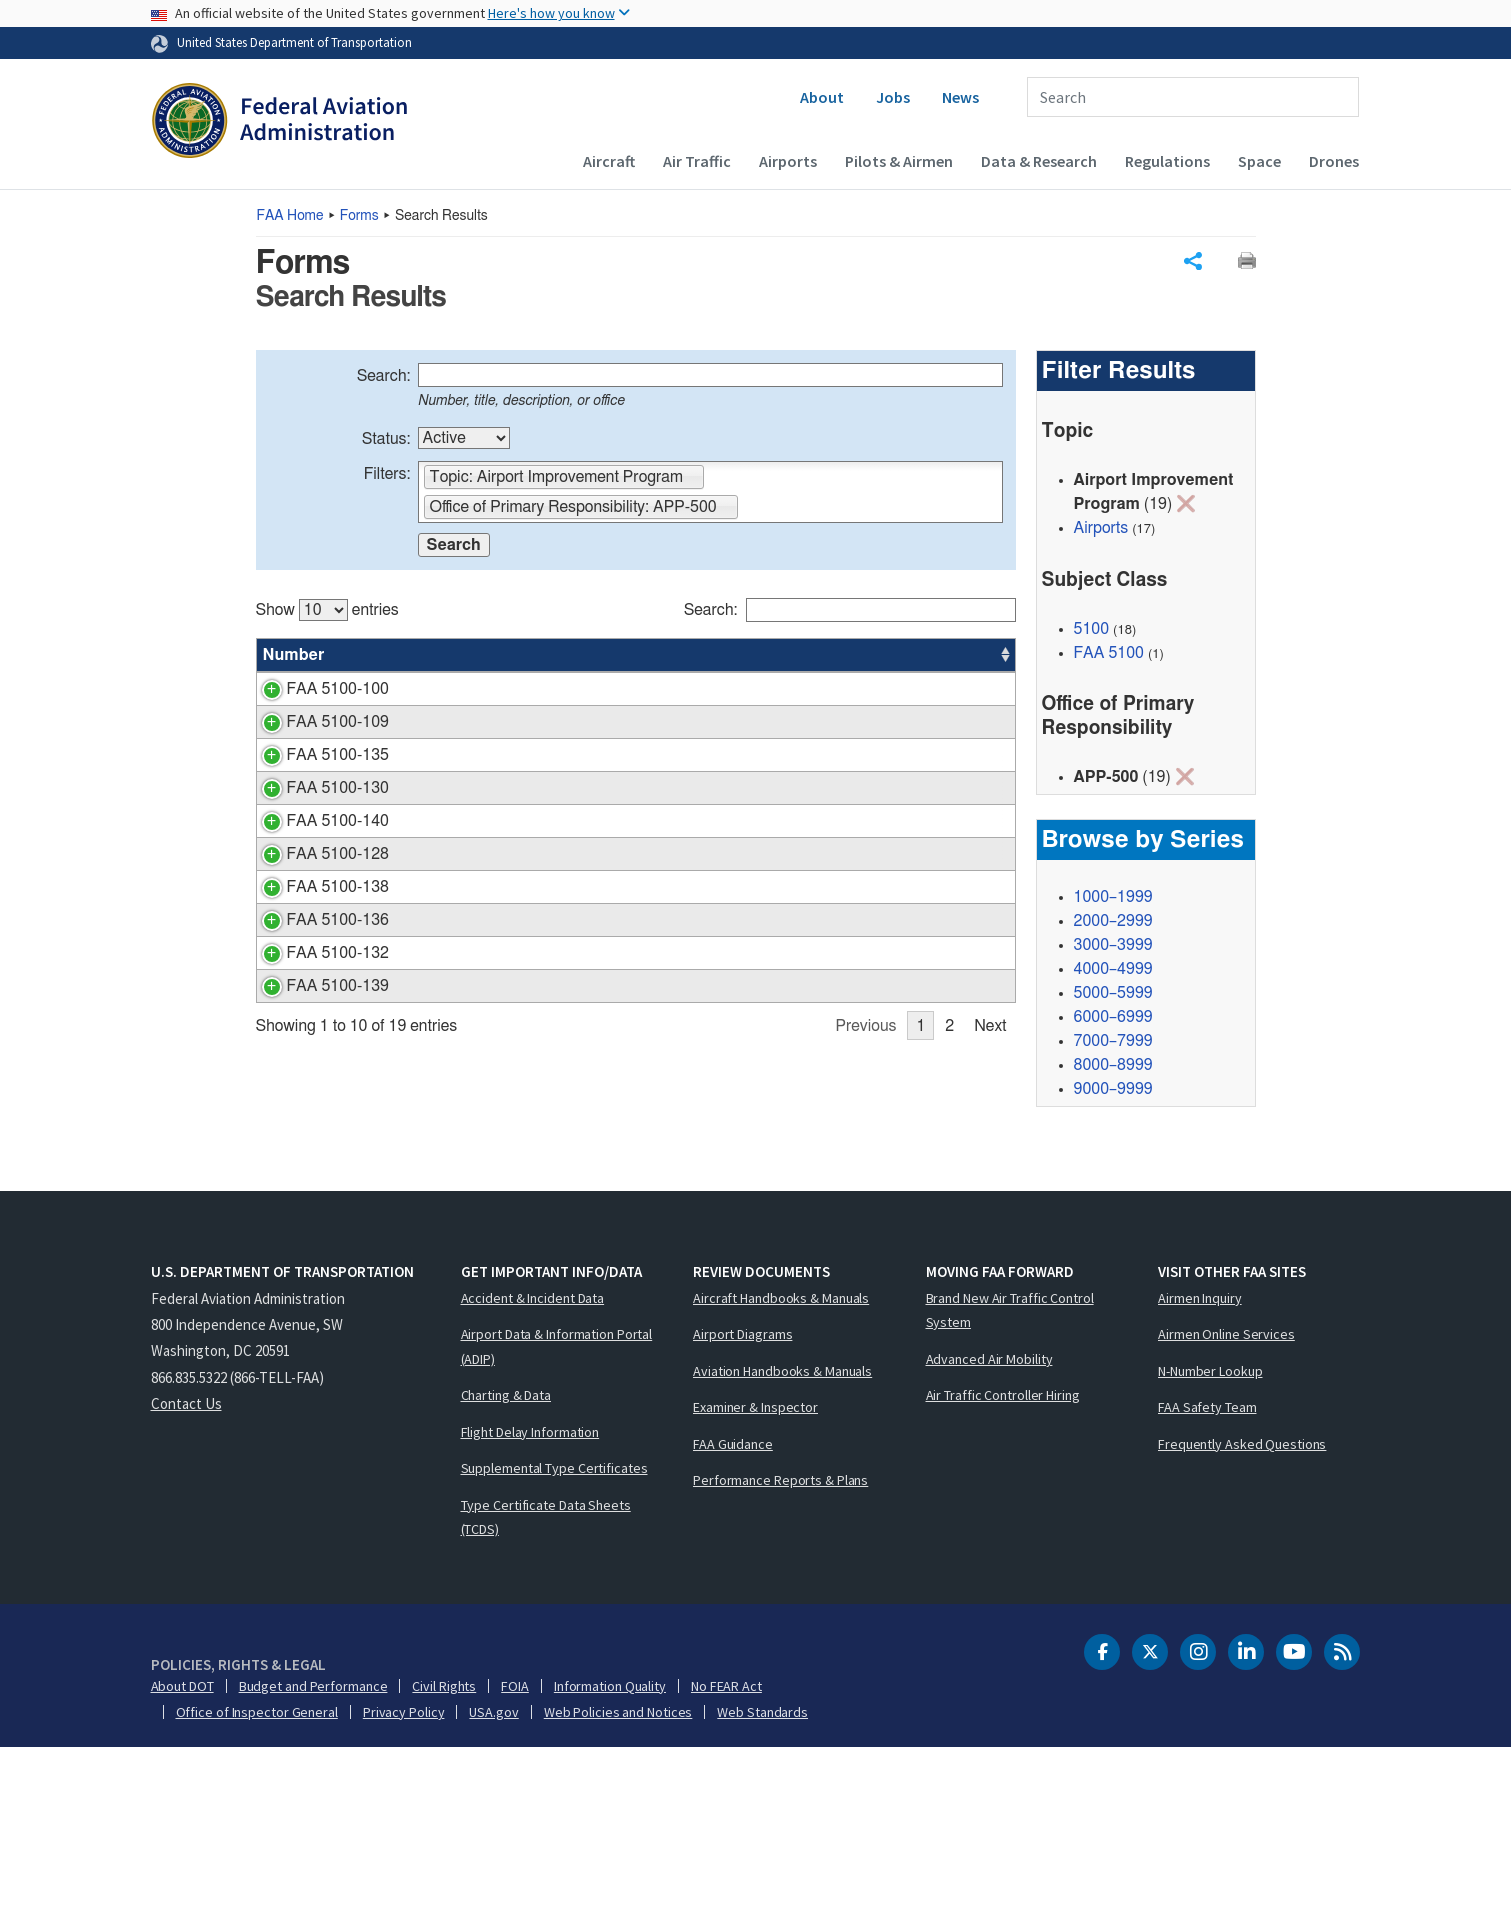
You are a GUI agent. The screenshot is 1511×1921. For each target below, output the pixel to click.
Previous (866, 1266)
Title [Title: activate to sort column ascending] (399, 655)
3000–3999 (1113, 946)
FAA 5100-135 (314, 803)
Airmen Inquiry (1200, 1471)
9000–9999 (1113, 1090)
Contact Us (186, 1576)
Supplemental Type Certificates (554, 1642)
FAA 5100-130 (314, 884)
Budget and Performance (313, 1859)
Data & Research (1039, 161)
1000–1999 (1113, 898)
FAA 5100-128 (314, 974)
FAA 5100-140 (314, 941)
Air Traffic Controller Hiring (1003, 1569)
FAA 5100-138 (314, 1031)
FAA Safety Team (1207, 1581)
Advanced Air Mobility (989, 1532)
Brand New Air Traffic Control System (1010, 1483)
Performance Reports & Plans (780, 1654)
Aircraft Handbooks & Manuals (781, 1471)
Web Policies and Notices (618, 1885)
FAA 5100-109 (314, 746)
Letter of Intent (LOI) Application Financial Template (561, 1226)
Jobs (893, 97)
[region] (636, 929)
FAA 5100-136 (314, 1112)
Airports (788, 161)
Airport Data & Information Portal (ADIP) (557, 1520)
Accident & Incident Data (533, 1471)
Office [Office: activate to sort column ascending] (867, 655)
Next (990, 1266)
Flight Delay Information (530, 1605)
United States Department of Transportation (294, 42)
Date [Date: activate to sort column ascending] (941, 655)
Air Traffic (697, 161)
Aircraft (609, 161)
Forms (359, 216)
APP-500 (877, 689)
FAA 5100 (1109, 653)
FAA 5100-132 (314, 1169)
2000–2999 (1113, 922)
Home (290, 216)
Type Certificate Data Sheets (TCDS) (546, 1690)
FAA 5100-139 (314, 1226)
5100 (1092, 629)
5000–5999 (1113, 994)
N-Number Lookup (1210, 1544)
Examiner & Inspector (755, 1581)
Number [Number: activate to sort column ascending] (294, 655)
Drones (1334, 161)
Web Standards (762, 1885)
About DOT (182, 1859)
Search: (384, 376)
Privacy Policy (404, 1885)
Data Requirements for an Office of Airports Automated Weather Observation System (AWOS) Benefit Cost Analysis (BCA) (556, 1055)
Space (1259, 161)
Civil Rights (444, 1859)
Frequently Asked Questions (1242, 1617)
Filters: (387, 474)
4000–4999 (1113, 970)
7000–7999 (1113, 1042)
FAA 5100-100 (314, 689)
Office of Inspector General (257, 1885)
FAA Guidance (733, 1617)
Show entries (327, 610)
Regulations (1167, 161)
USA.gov (493, 1885)
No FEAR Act (726, 1859)
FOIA (515, 1859)
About (822, 97)
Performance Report (452, 941)
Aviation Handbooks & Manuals (782, 1544)
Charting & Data (506, 1569)
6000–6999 (1113, 1018)
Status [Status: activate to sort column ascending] (792, 655)
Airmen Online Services (1226, 1508)
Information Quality (610, 1859)
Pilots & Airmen (899, 161)
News (960, 97)
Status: (386, 439)
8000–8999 (1113, 1066)
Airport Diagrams (742, 1508)
